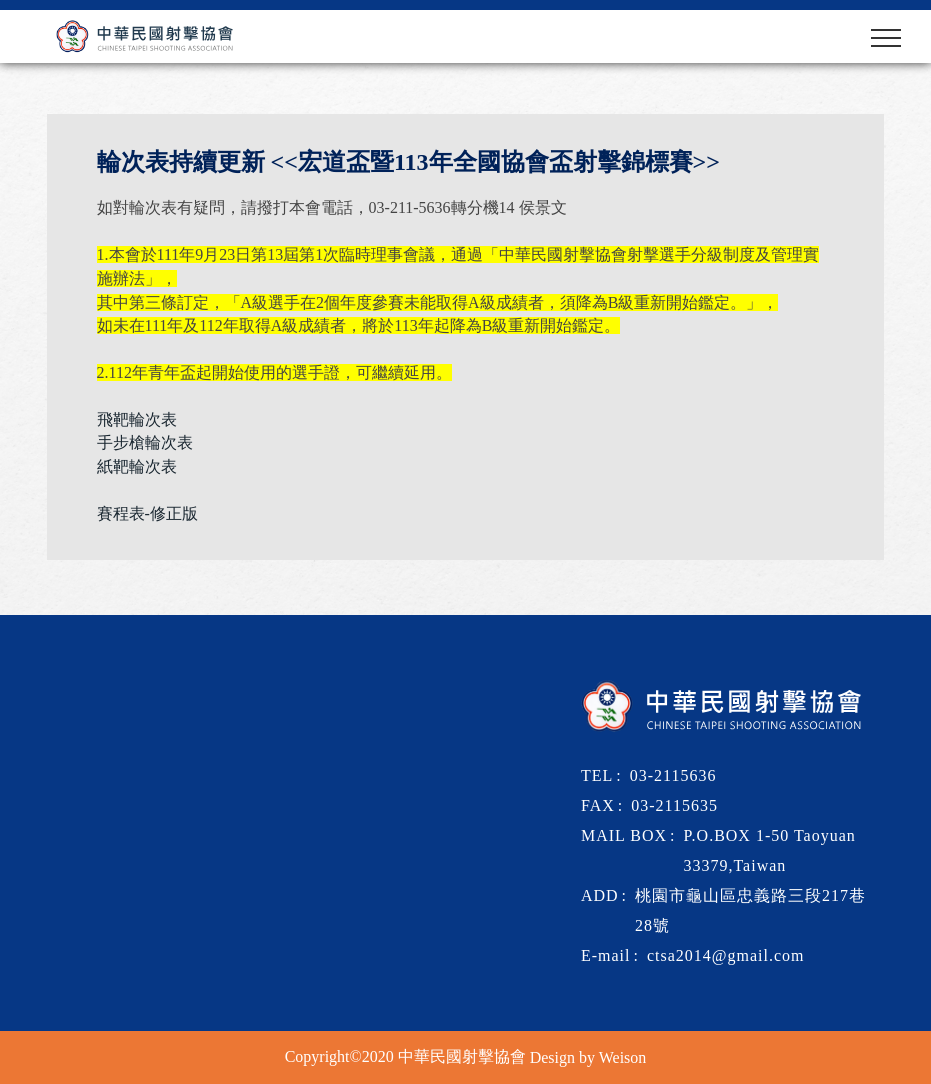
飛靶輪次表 (137, 418)
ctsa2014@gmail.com (726, 955)
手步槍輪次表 (145, 442)
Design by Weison (588, 1057)
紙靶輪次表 (137, 466)
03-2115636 (673, 775)
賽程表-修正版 (147, 513)
